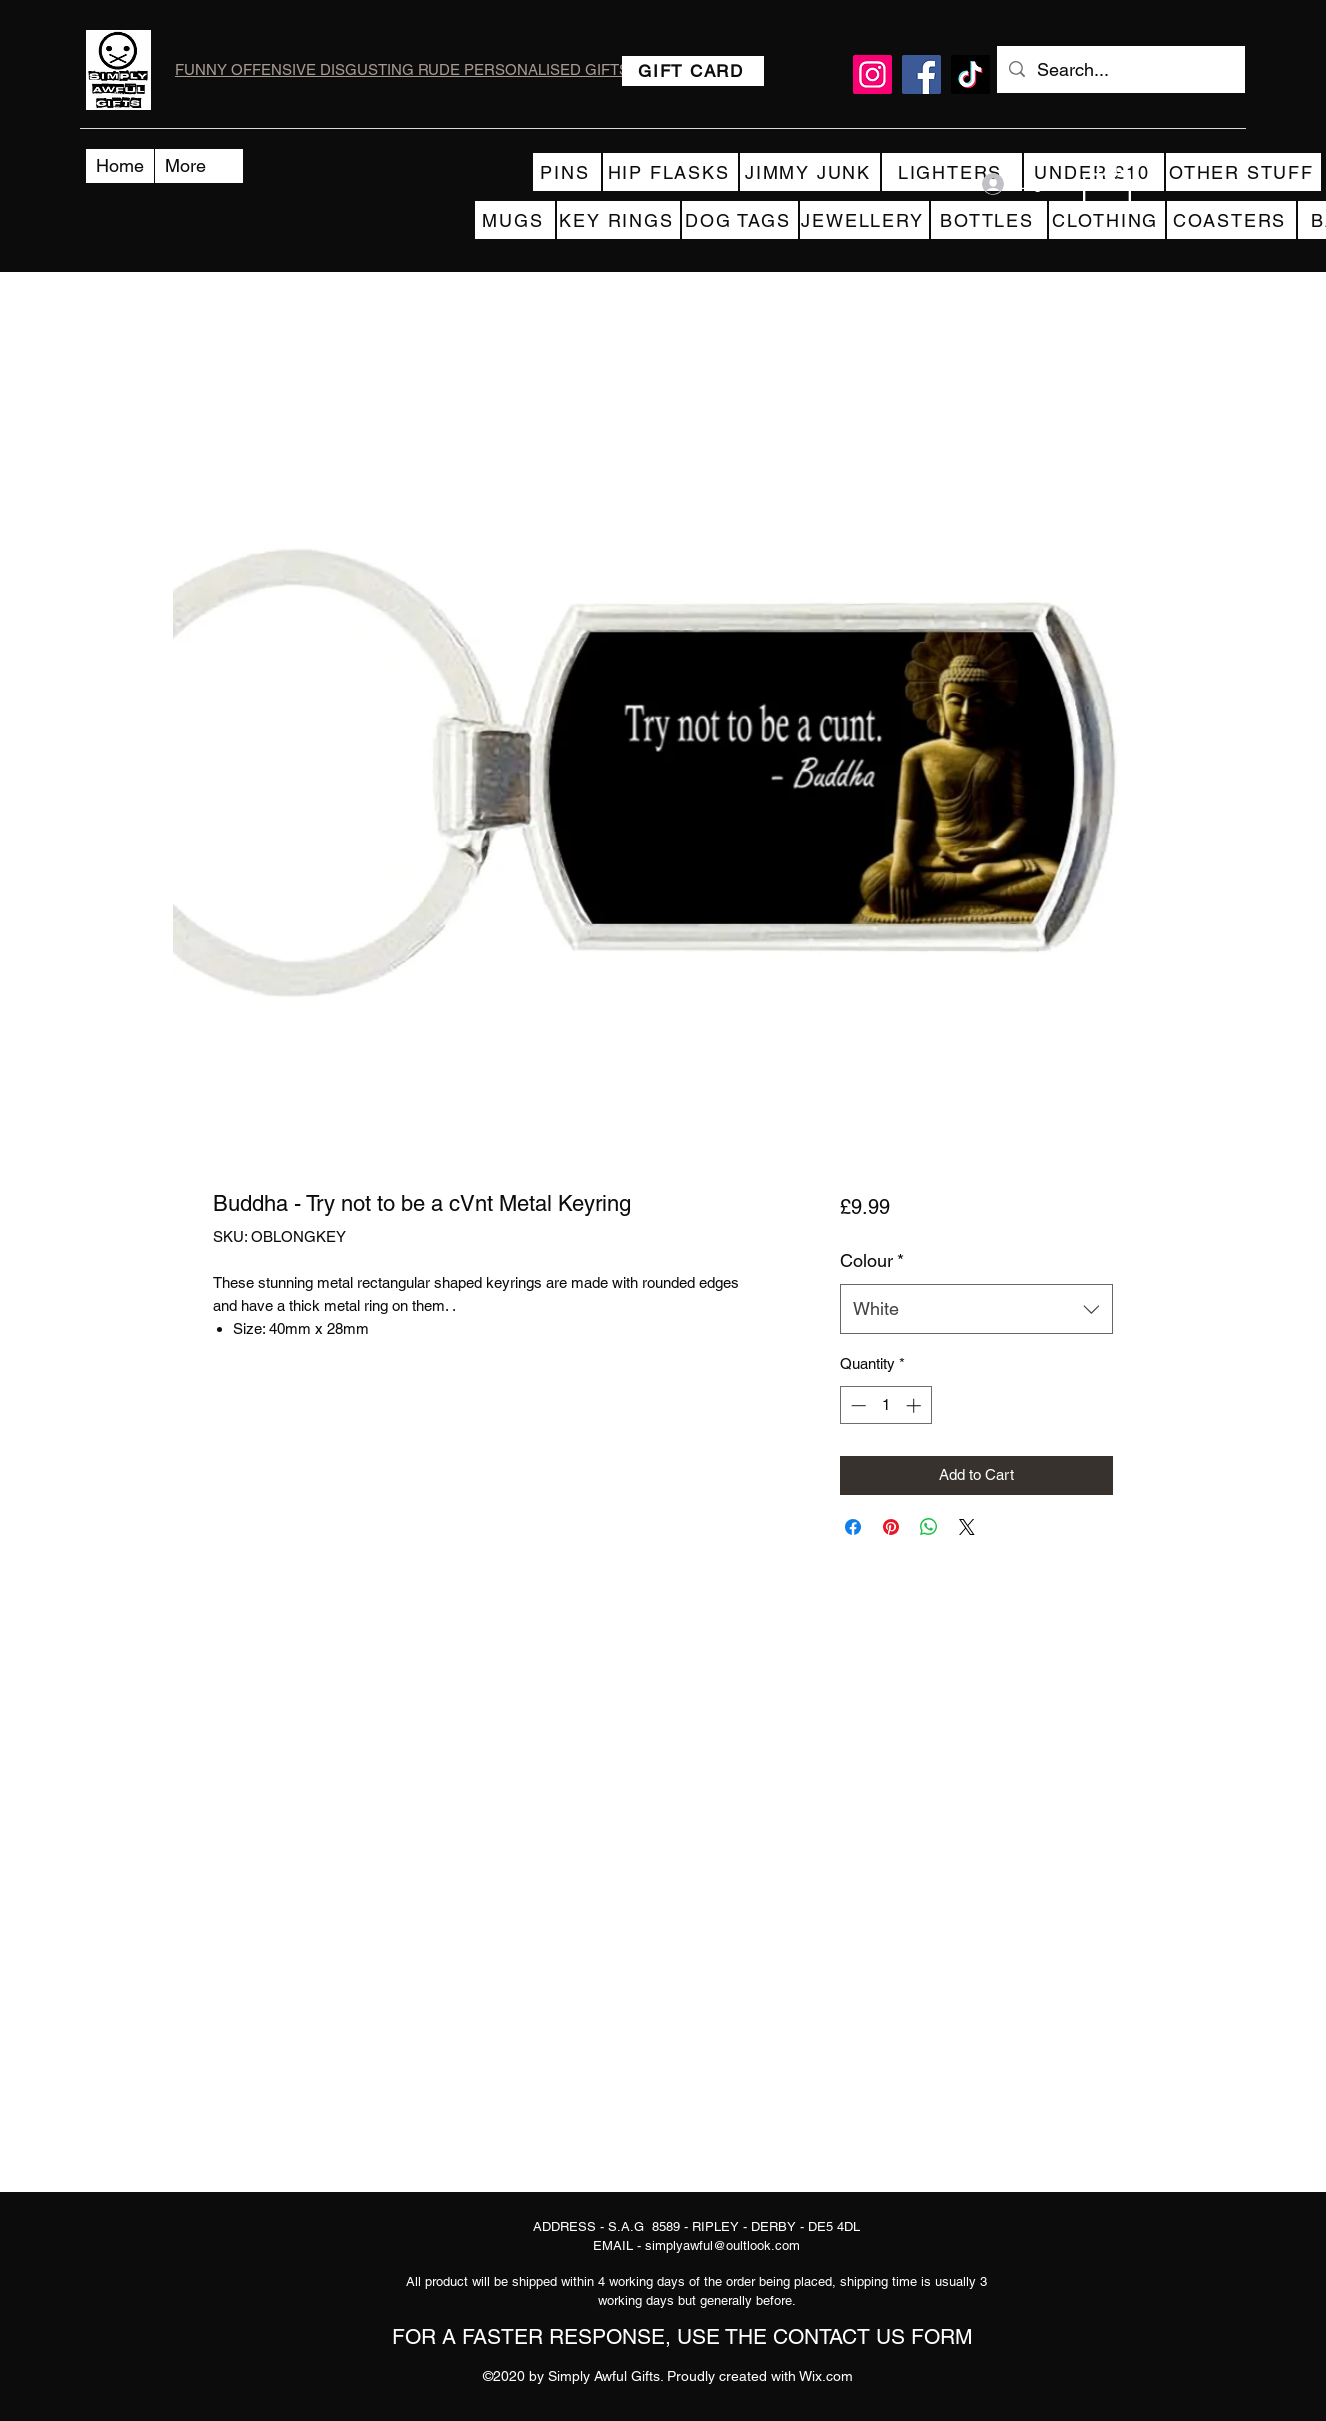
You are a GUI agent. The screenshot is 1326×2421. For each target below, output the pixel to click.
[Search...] (1120, 70)
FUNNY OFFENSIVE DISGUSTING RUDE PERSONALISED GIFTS (402, 69)
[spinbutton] (885, 1405)
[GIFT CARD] (693, 71)
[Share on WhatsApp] (929, 1527)
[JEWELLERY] (864, 220)
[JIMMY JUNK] (810, 172)
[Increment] (915, 1405)
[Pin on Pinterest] (891, 1527)
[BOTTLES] (989, 220)
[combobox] (976, 1309)
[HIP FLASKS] (670, 172)
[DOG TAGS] (740, 220)
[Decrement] (856, 1405)
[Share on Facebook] (853, 1527)
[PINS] (567, 172)
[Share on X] (967, 1527)
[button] (1107, 183)
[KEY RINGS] (618, 220)
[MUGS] (515, 220)
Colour (872, 1260)
